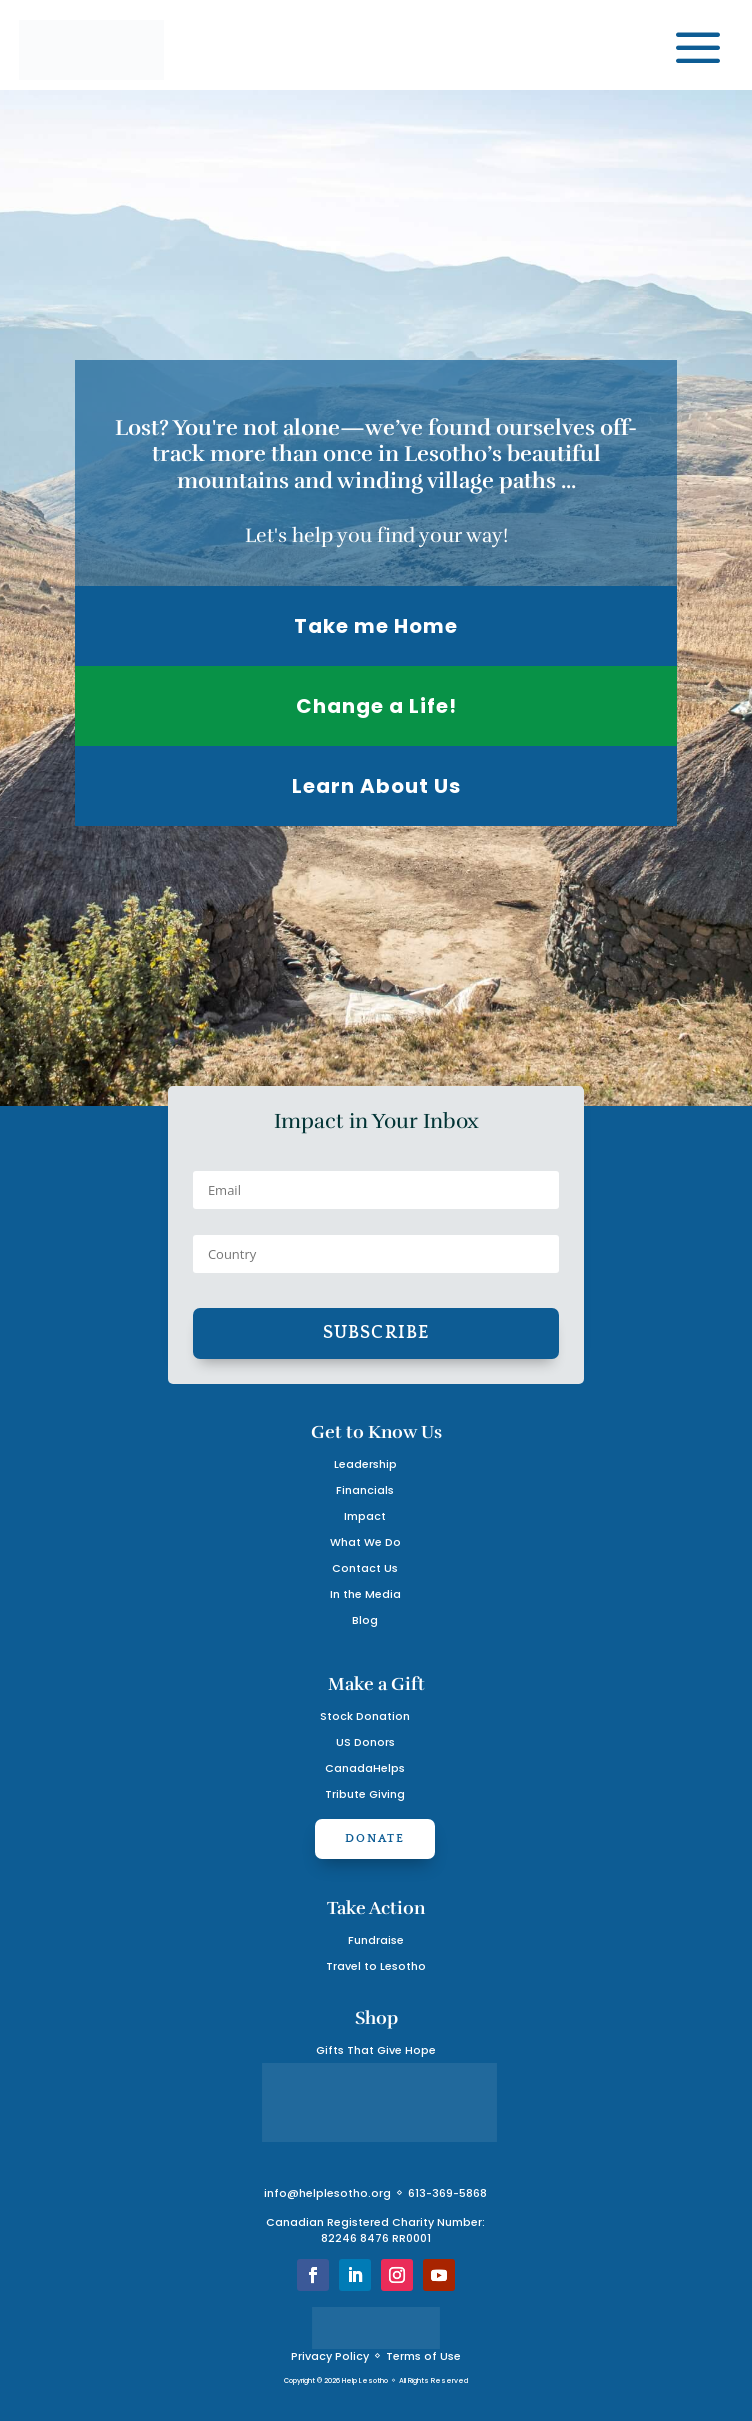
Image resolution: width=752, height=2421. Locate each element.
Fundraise (376, 1940)
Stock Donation (365, 1716)
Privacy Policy (330, 2356)
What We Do (365, 1542)
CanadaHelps (365, 1768)
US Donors (365, 1742)
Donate (375, 1838)
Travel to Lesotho (376, 1966)
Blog (365, 1620)
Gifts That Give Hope (376, 2050)
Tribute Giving (365, 1794)
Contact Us (365, 1568)
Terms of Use (423, 2356)
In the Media (365, 1594)
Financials (365, 1490)
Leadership (365, 1464)
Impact (365, 1516)
